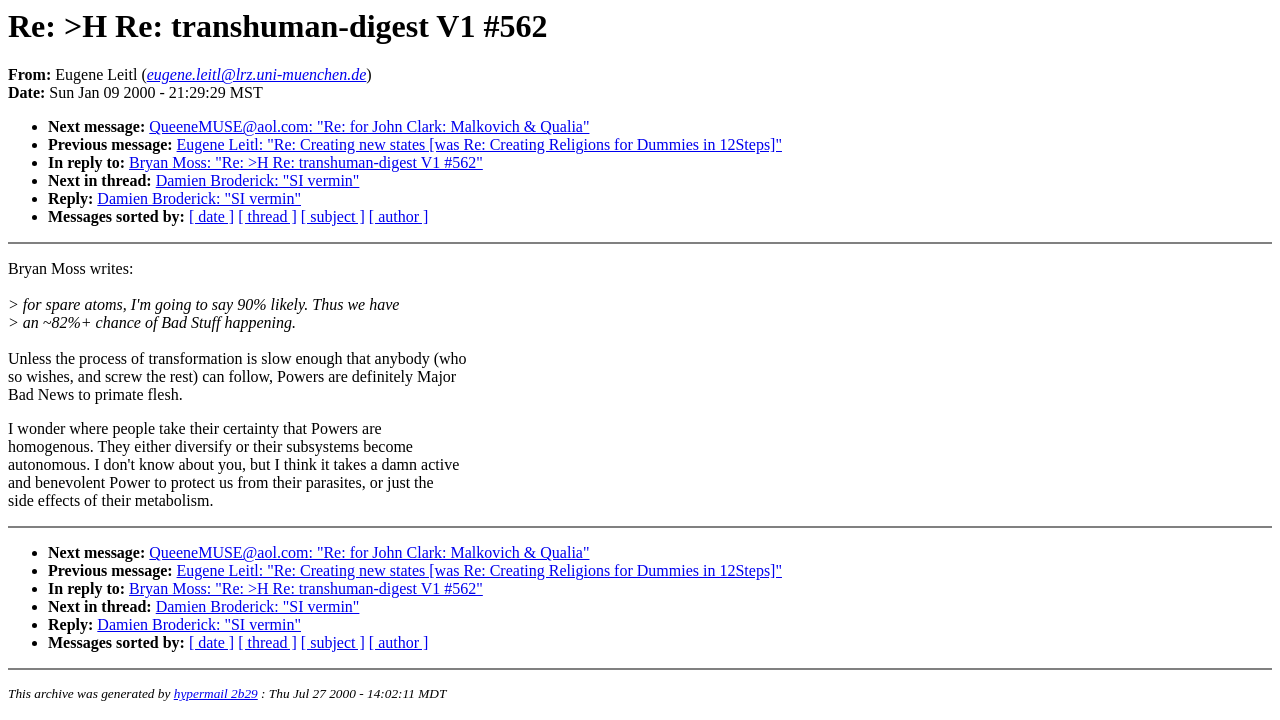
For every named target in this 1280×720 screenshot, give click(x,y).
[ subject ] (333, 216)
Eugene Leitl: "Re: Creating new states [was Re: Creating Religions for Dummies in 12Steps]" (479, 144)
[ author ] (399, 216)
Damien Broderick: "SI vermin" (258, 180)
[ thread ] (267, 216)
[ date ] (211, 216)
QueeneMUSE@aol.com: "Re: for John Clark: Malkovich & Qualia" (369, 126)
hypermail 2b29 (216, 693)
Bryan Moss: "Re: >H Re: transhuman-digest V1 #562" (306, 162)
